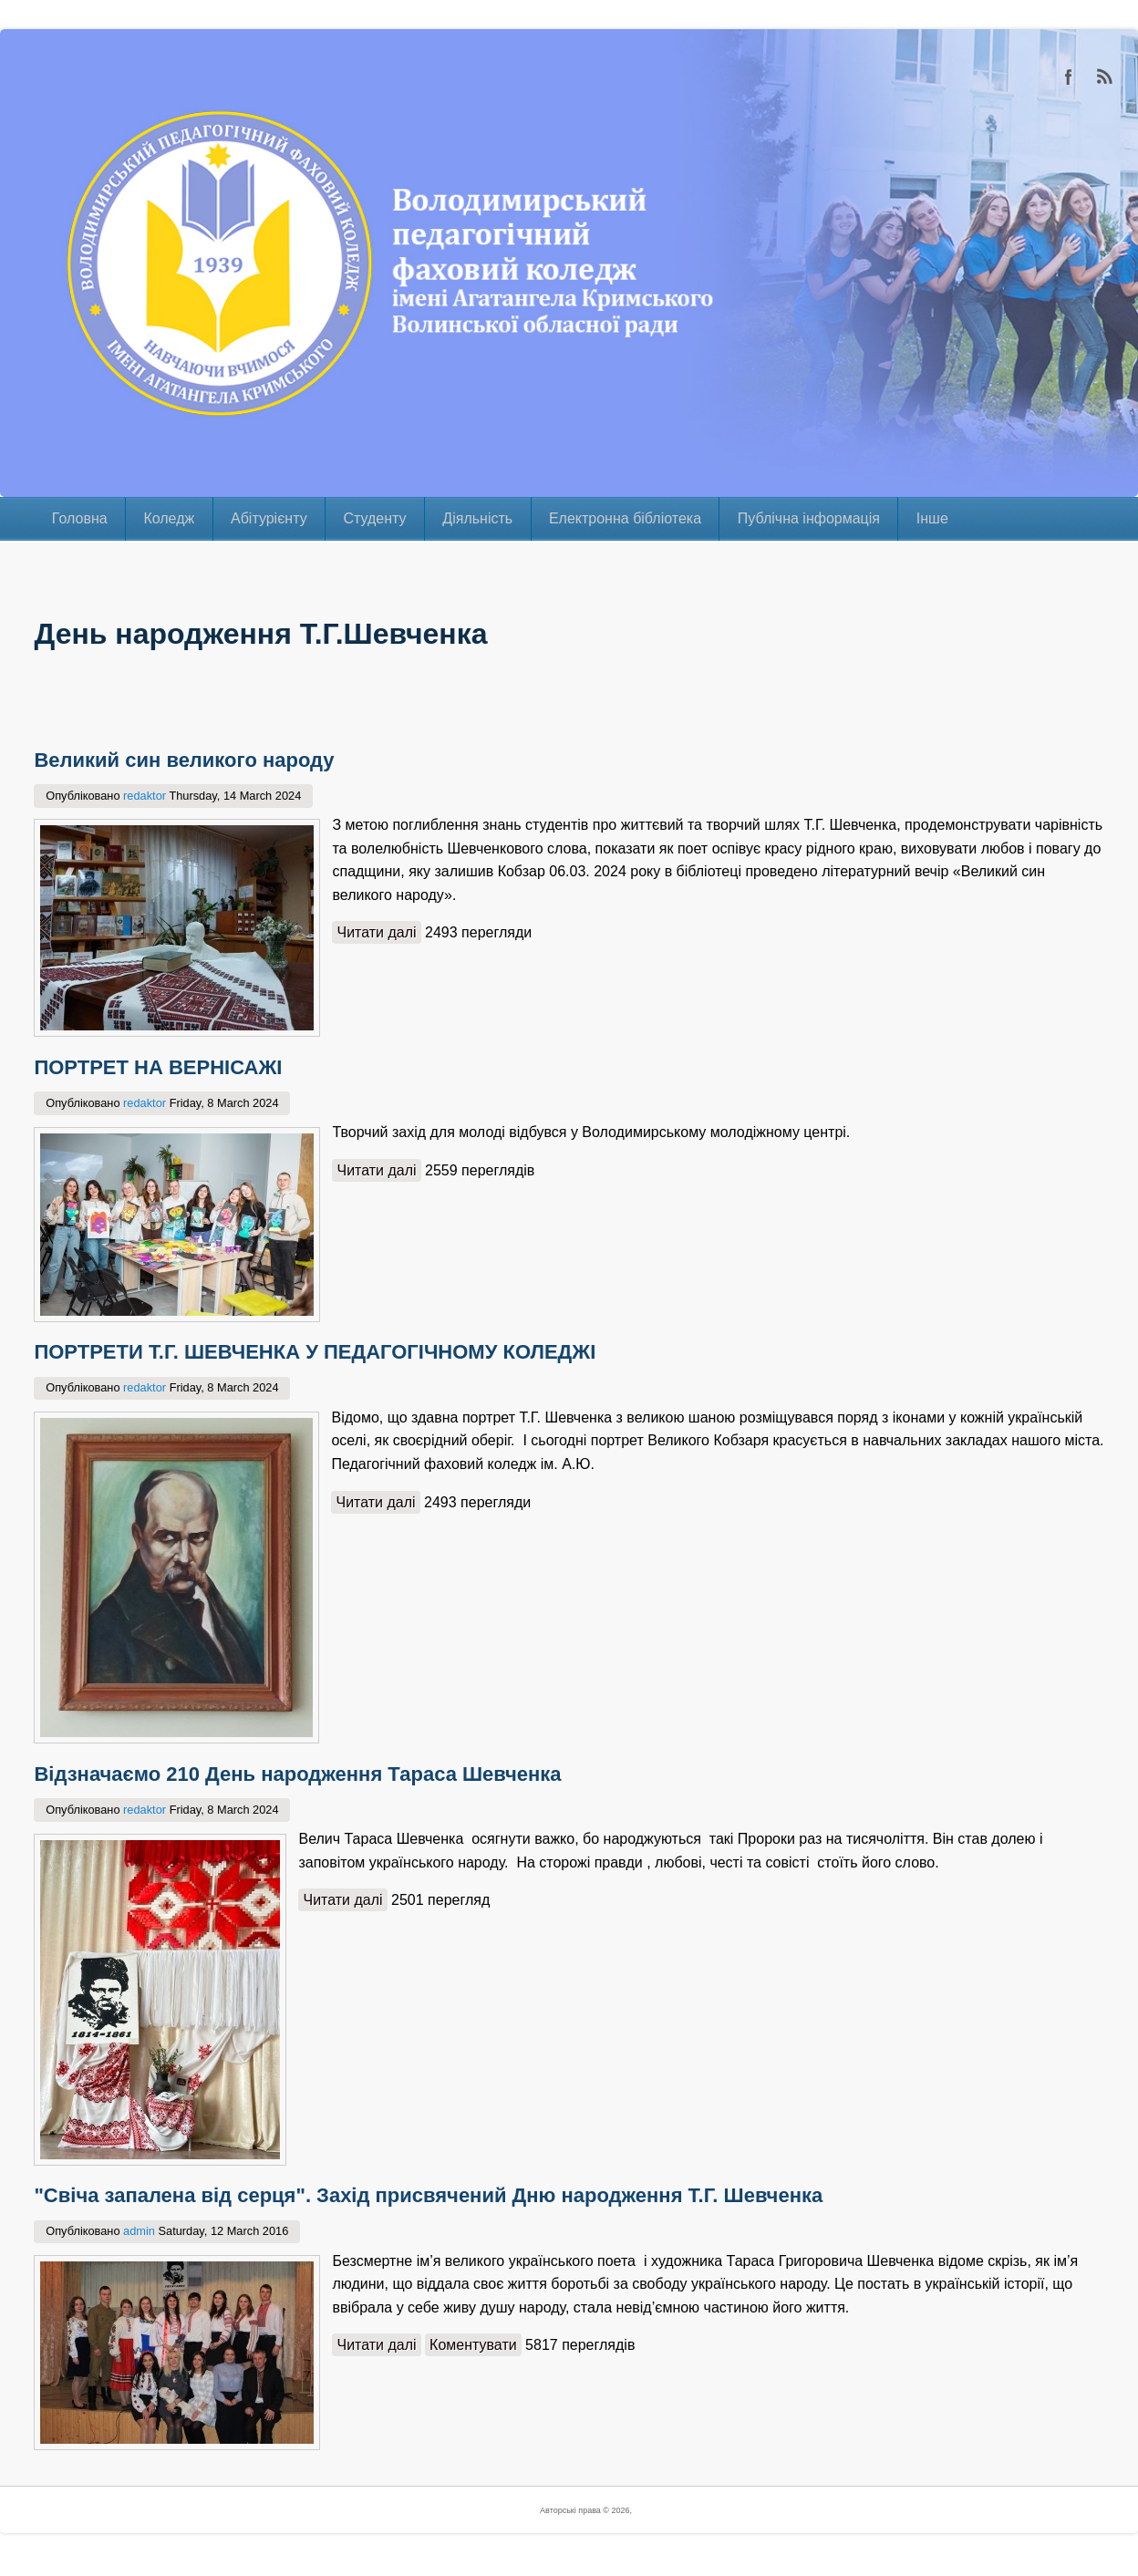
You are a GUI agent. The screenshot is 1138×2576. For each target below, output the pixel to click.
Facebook (1068, 76)
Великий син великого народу (184, 760)
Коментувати (476, 2356)
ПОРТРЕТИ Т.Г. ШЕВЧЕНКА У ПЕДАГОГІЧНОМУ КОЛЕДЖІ (314, 1357)
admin (139, 2242)
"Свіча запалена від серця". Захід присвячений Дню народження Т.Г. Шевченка (428, 2206)
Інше (932, 518)
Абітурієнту (269, 518)
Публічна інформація (809, 518)
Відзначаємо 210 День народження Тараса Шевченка (297, 1782)
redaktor (144, 795)
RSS (1105, 76)
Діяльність (477, 518)
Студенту (374, 518)
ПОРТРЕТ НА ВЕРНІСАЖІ (158, 1070)
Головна (80, 518)
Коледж (168, 518)
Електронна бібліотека (625, 518)
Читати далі (381, 930)
